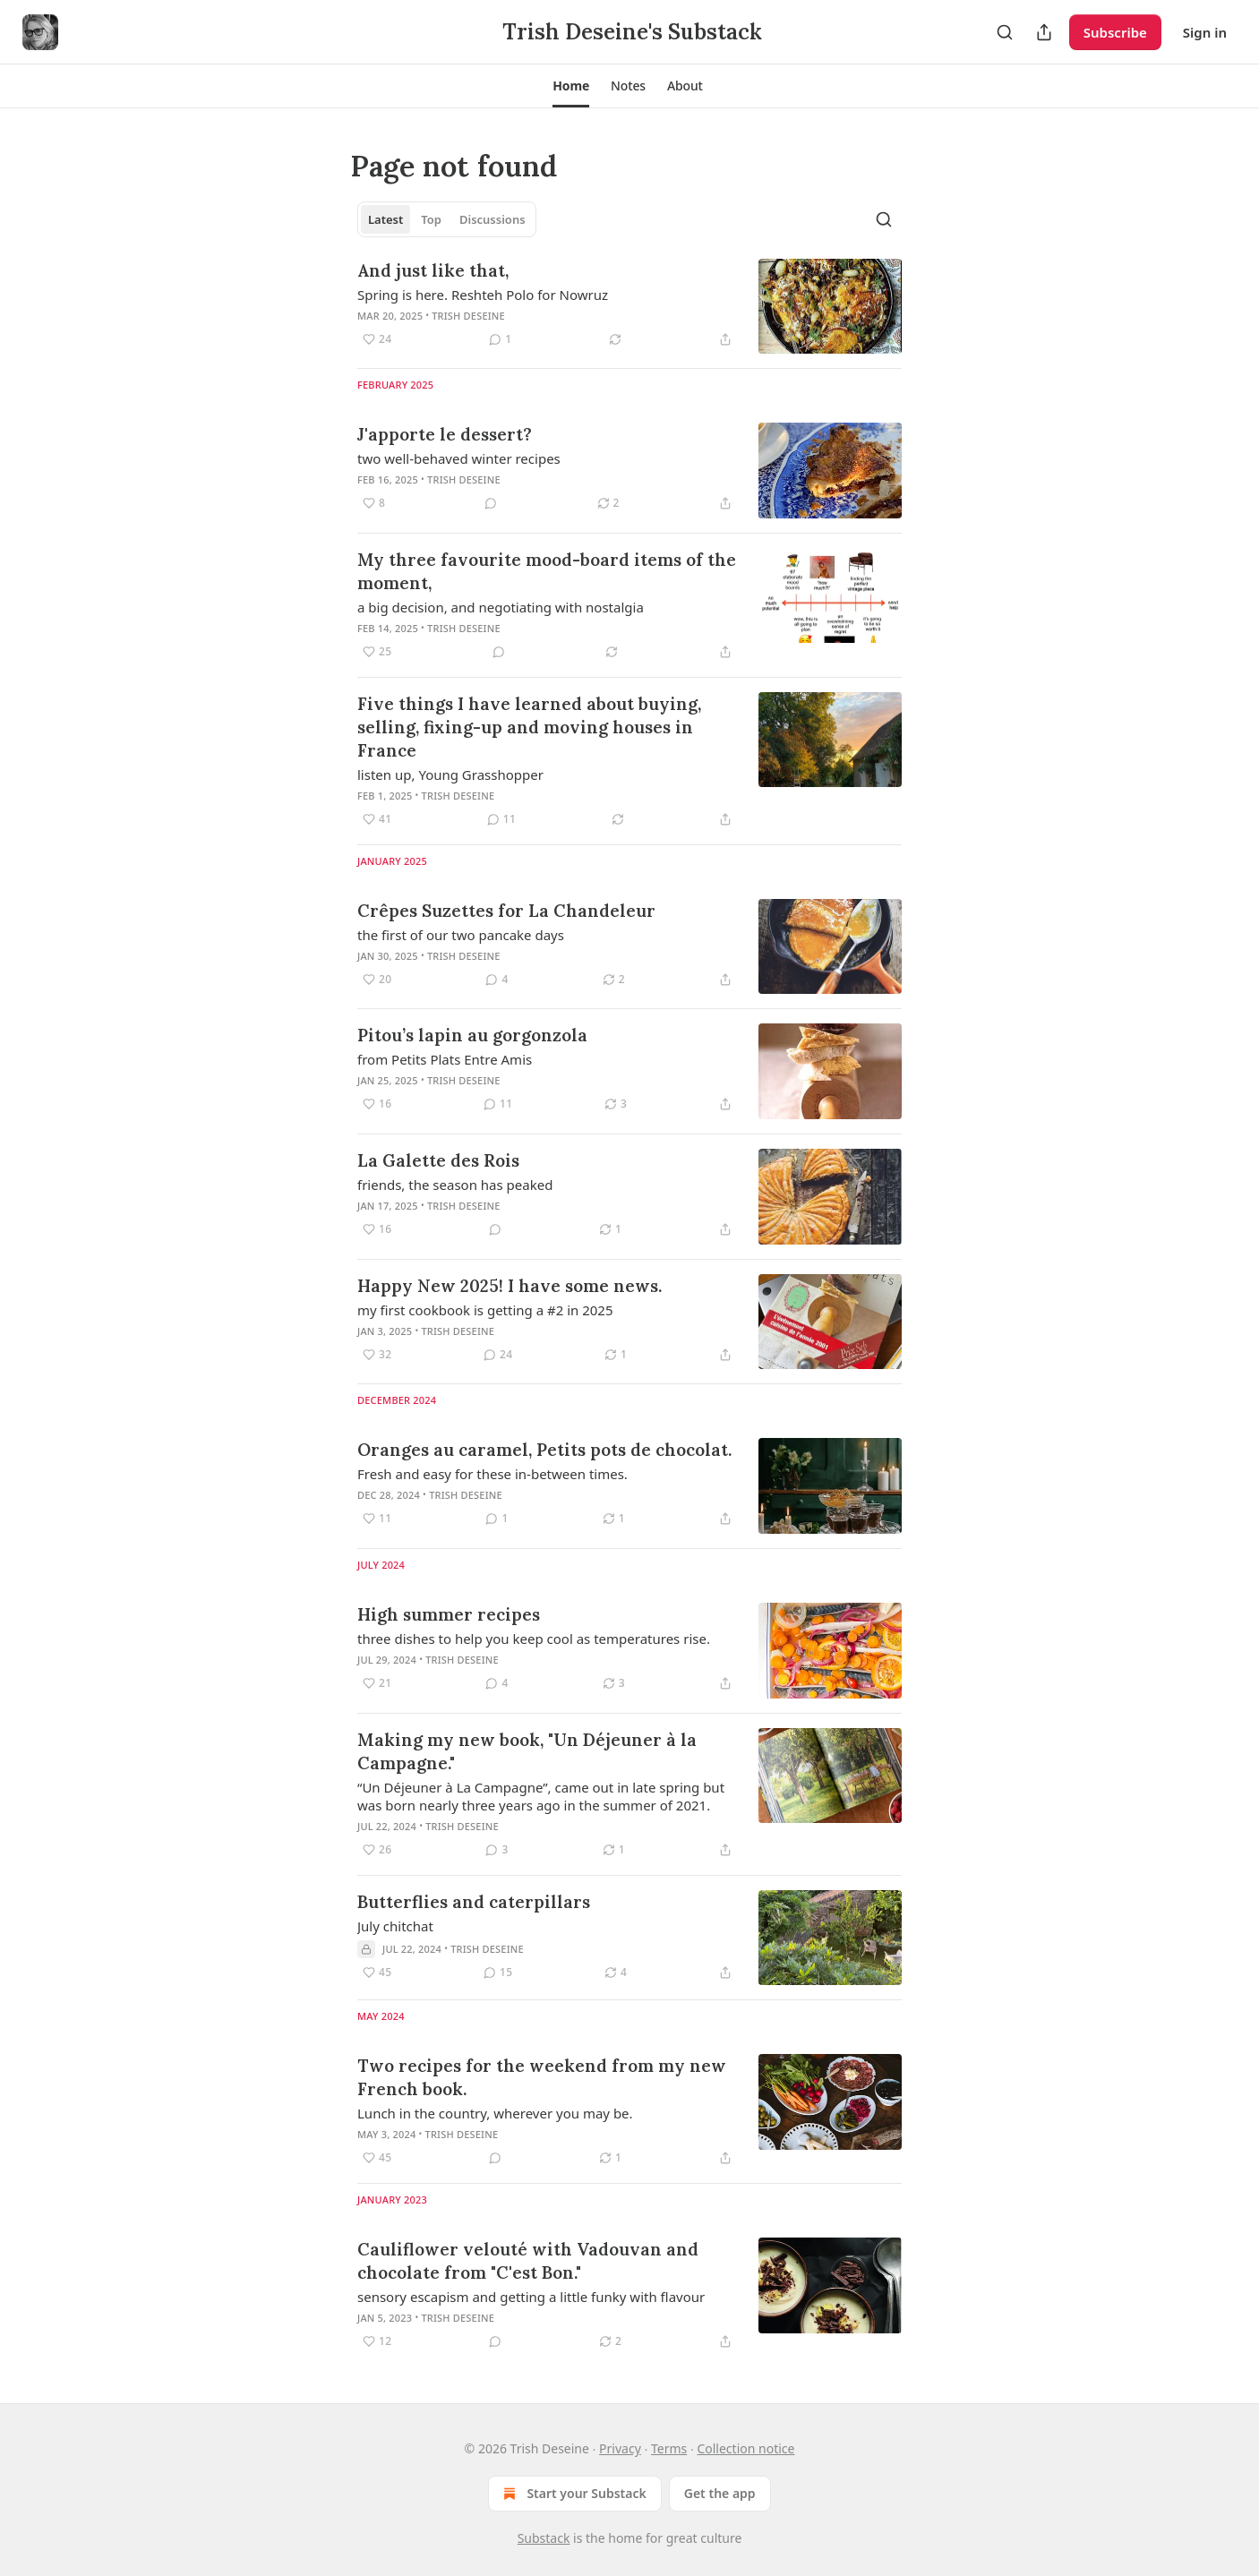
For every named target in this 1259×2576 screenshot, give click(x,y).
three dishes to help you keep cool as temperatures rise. (533, 1638)
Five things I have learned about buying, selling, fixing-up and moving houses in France (529, 727)
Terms (669, 2448)
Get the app (720, 2493)
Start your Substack (573, 2493)
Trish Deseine (468, 315)
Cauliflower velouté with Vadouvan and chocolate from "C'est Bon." (527, 2260)
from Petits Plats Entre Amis (444, 1059)
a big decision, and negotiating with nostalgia (500, 607)
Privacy (620, 2448)
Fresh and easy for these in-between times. (492, 1474)
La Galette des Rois (438, 1160)
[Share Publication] (1044, 32)
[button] (571, 85)
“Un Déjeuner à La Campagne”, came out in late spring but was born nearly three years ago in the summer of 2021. (540, 1796)
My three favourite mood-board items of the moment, (546, 571)
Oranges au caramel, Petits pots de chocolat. (544, 1449)
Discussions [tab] (492, 219)
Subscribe (1115, 32)
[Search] (1005, 32)
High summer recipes (448, 1614)
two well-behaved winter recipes (459, 458)
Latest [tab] (385, 219)
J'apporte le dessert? (444, 434)
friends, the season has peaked (454, 1185)
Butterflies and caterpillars (473, 1902)
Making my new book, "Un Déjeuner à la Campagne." (527, 1751)
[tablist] (446, 219)
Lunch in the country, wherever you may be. (495, 2113)
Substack (544, 2537)
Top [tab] (431, 219)
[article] (629, 307)
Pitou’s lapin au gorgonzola (472, 1035)
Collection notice (745, 2448)
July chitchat (395, 1926)
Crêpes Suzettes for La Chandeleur (506, 910)
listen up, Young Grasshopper (450, 774)
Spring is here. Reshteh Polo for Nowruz (482, 295)
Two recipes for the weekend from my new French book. (541, 2077)
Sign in (1205, 32)
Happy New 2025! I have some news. (509, 1286)
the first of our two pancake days (460, 935)
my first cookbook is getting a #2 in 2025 (485, 1310)
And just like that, (433, 270)
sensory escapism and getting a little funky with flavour (531, 2297)
